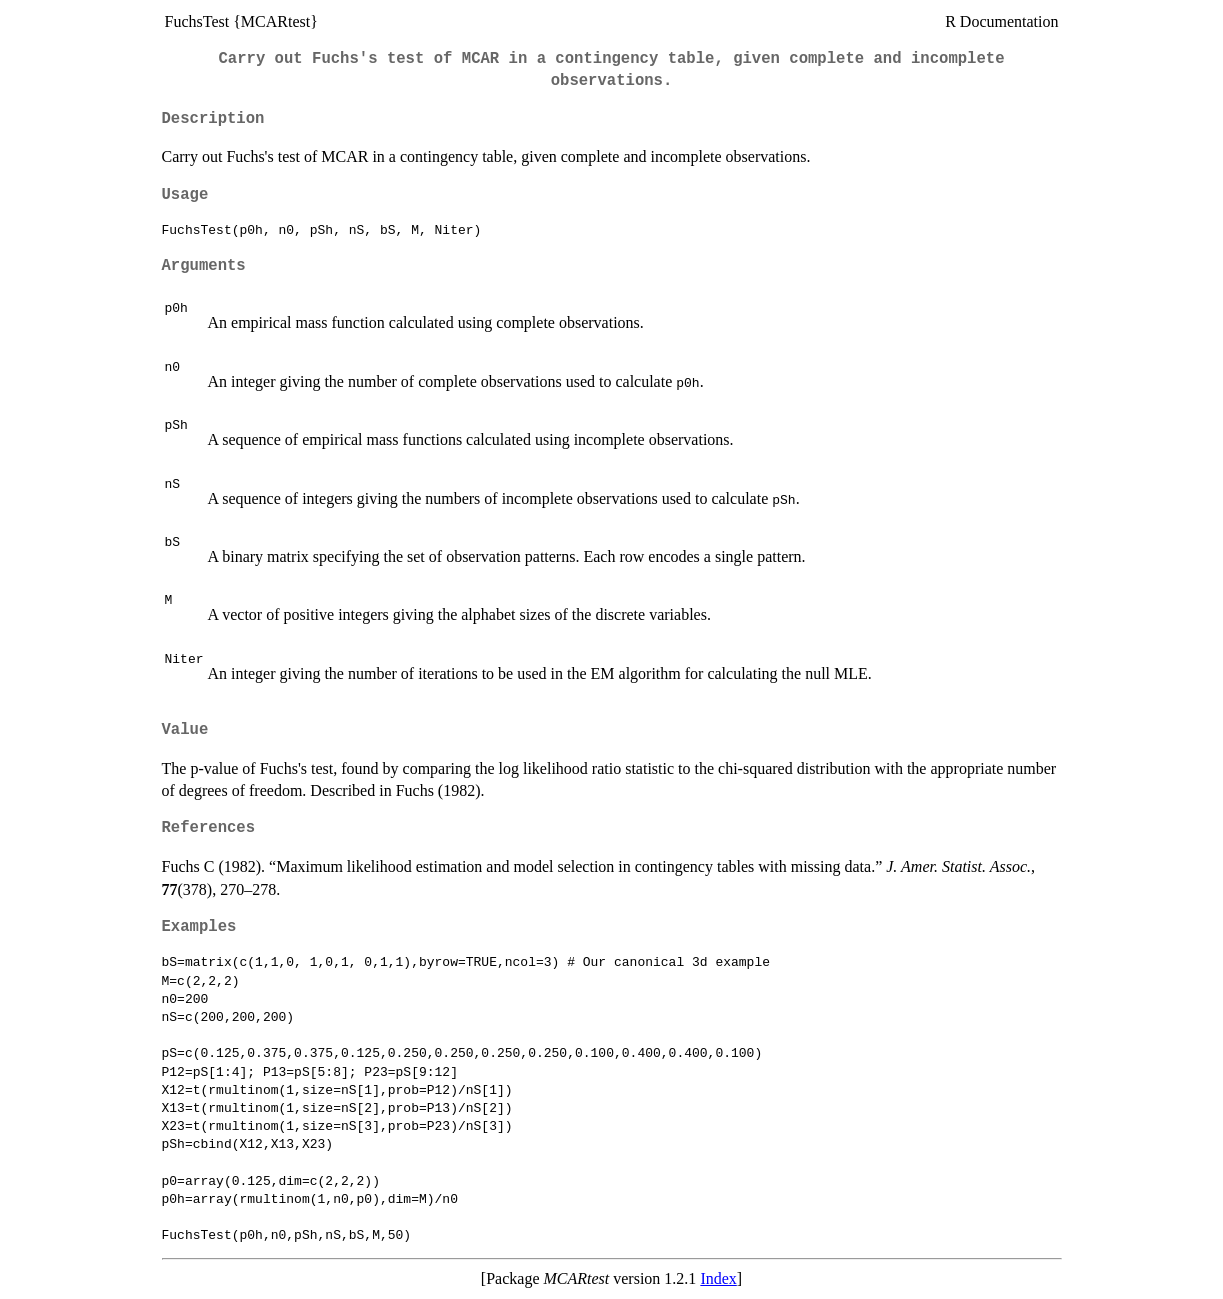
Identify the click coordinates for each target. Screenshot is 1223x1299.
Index (718, 1278)
